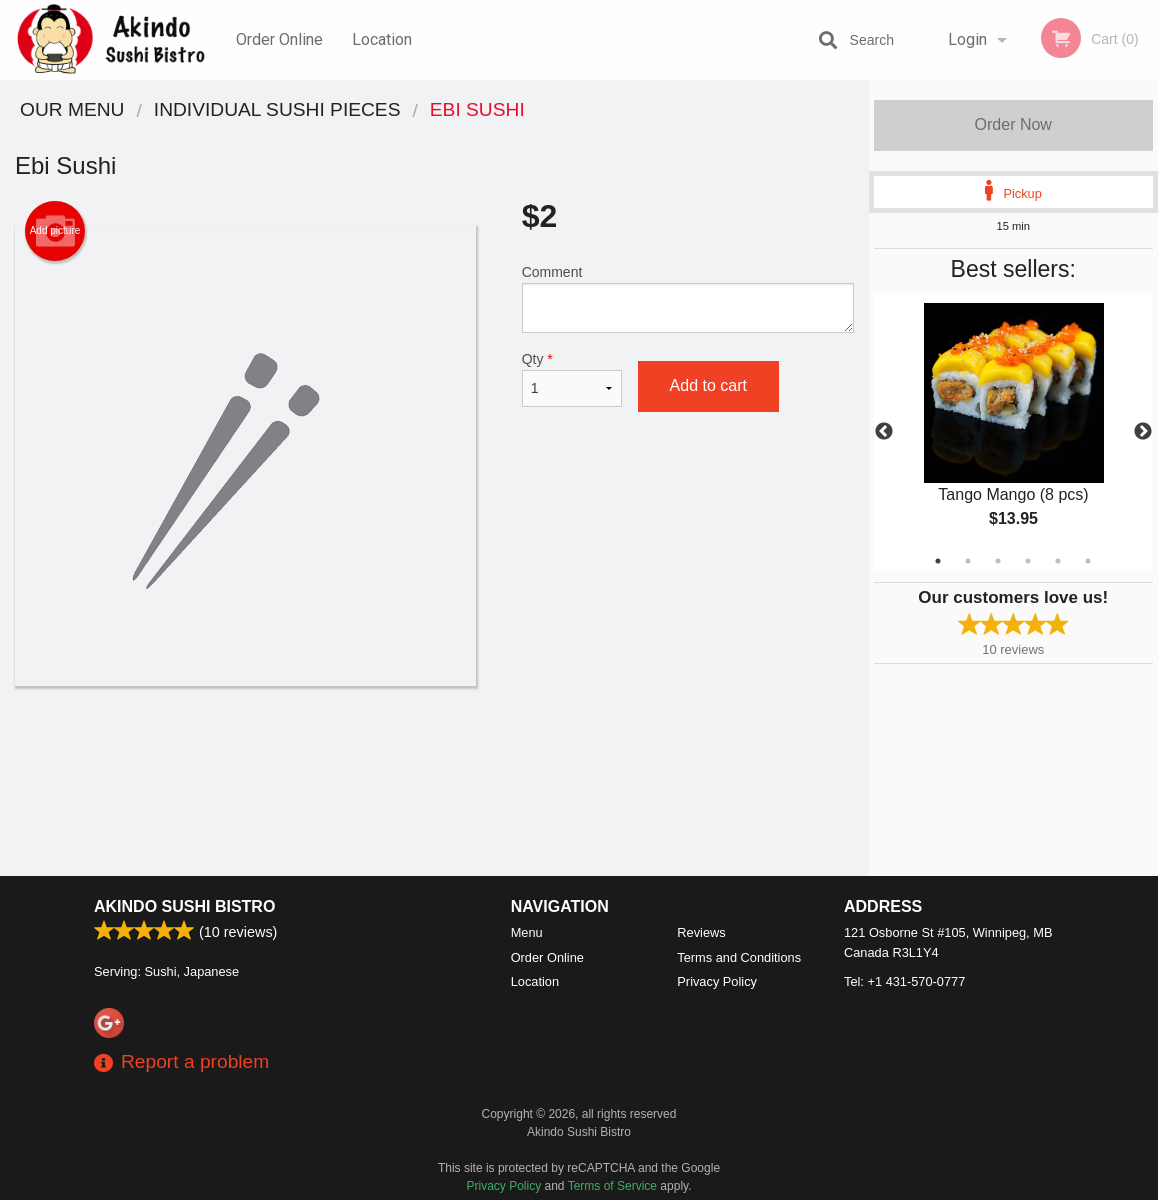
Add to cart (708, 385)
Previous (884, 432)
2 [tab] (968, 561)
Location (382, 39)
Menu (527, 932)
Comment (688, 298)
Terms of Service (612, 1186)
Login (967, 39)
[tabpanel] (1014, 432)
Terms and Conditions (739, 957)
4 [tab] (1028, 561)
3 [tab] (998, 561)
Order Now (1013, 124)
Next (1143, 432)
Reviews (701, 932)
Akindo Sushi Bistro (184, 906)
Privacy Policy (717, 981)
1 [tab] (938, 561)
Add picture (55, 231)
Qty (572, 379)
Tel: (904, 981)
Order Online (279, 39)
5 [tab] (1058, 561)
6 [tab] (1088, 561)
